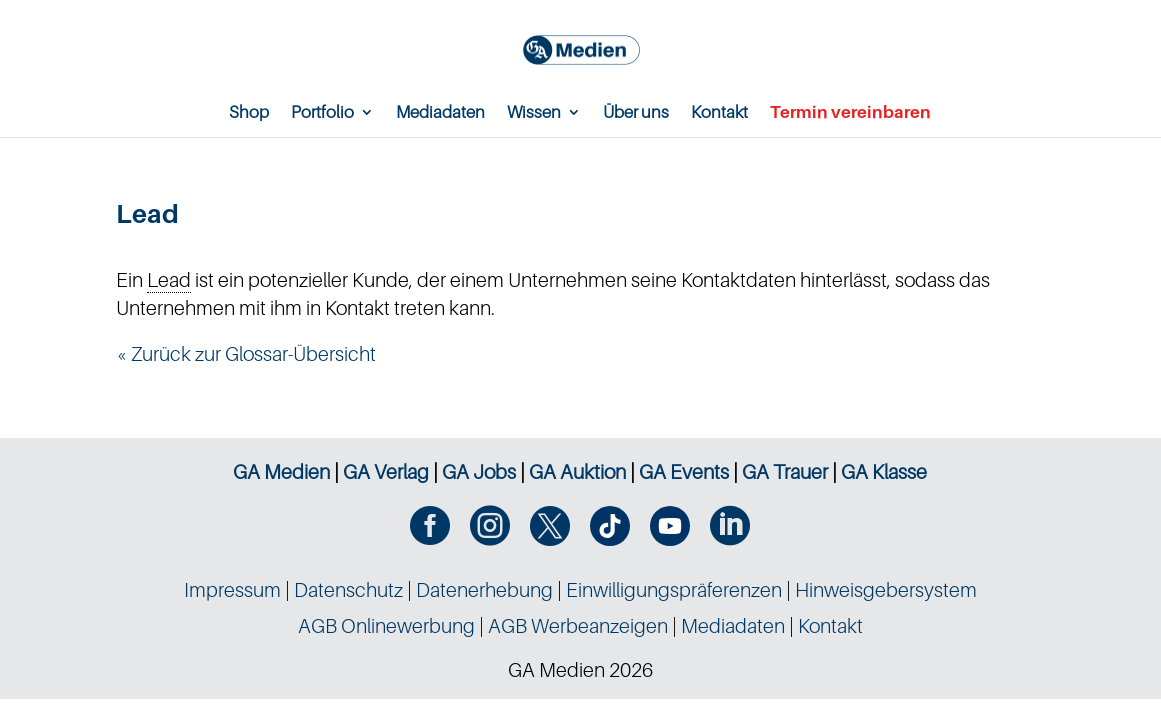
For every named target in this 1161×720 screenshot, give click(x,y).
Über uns (636, 113)
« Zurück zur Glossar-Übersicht (246, 354)
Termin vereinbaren (850, 113)
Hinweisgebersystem (886, 590)
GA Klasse (884, 472)
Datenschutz (348, 590)
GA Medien (281, 472)
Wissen (534, 113)
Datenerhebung (484, 590)
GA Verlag (386, 472)
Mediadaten (440, 113)
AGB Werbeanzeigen (578, 626)
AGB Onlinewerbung (386, 626)
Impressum (232, 590)
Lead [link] (169, 280)
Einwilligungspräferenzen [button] (674, 590)
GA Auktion (577, 472)
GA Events (684, 472)
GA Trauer (785, 472)
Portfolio (322, 113)
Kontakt (719, 113)
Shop (249, 113)
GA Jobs (479, 472)
